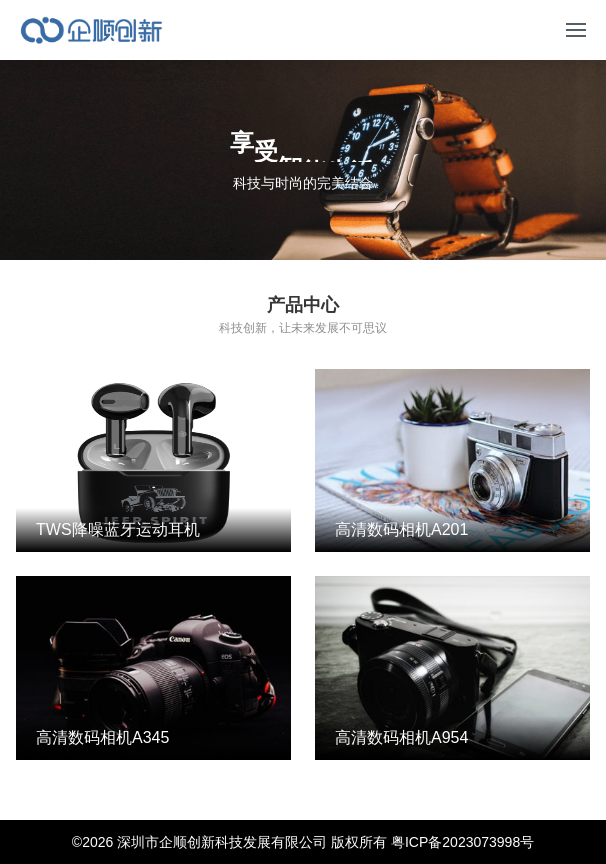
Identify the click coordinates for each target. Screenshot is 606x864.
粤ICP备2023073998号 (462, 842)
